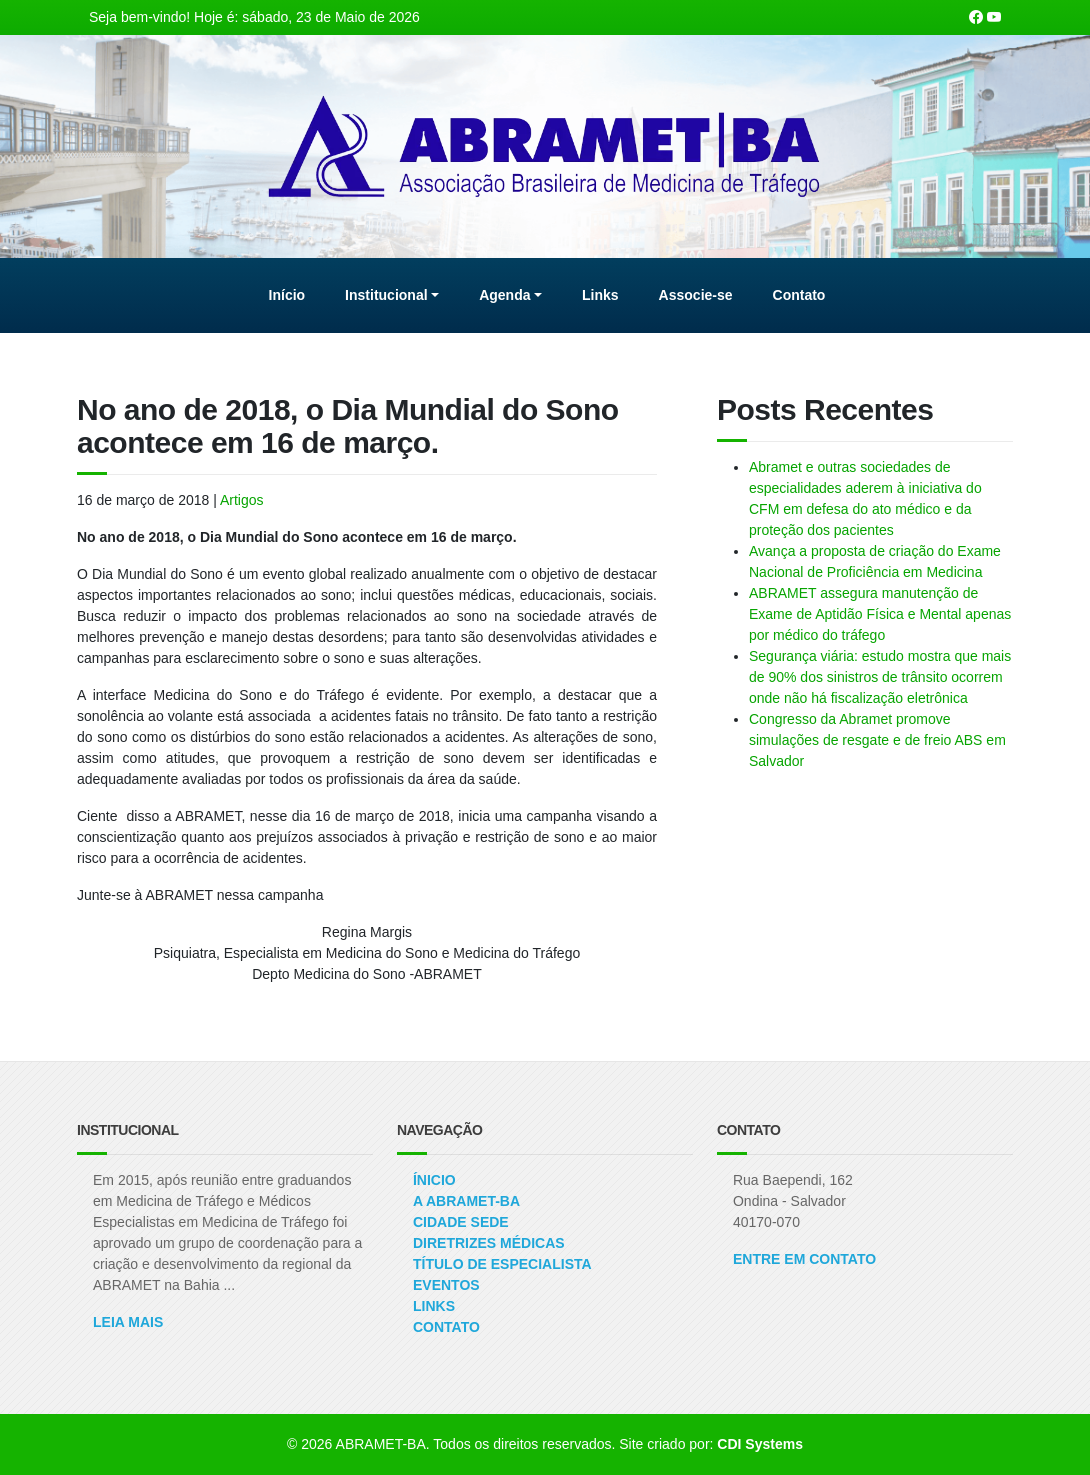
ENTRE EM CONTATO (804, 1259)
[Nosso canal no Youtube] (994, 17)
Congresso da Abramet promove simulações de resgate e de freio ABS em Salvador (877, 740)
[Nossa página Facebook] (976, 17)
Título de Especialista (502, 1264)
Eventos (446, 1285)
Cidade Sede (461, 1222)
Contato (446, 1327)
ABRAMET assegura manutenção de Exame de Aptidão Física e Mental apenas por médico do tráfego (880, 614)
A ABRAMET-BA (466, 1201)
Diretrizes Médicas (489, 1243)
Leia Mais (128, 1322)
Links (434, 1306)
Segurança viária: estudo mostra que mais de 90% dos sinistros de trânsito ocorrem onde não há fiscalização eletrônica (880, 677)
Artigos (242, 500)
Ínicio (434, 1180)
